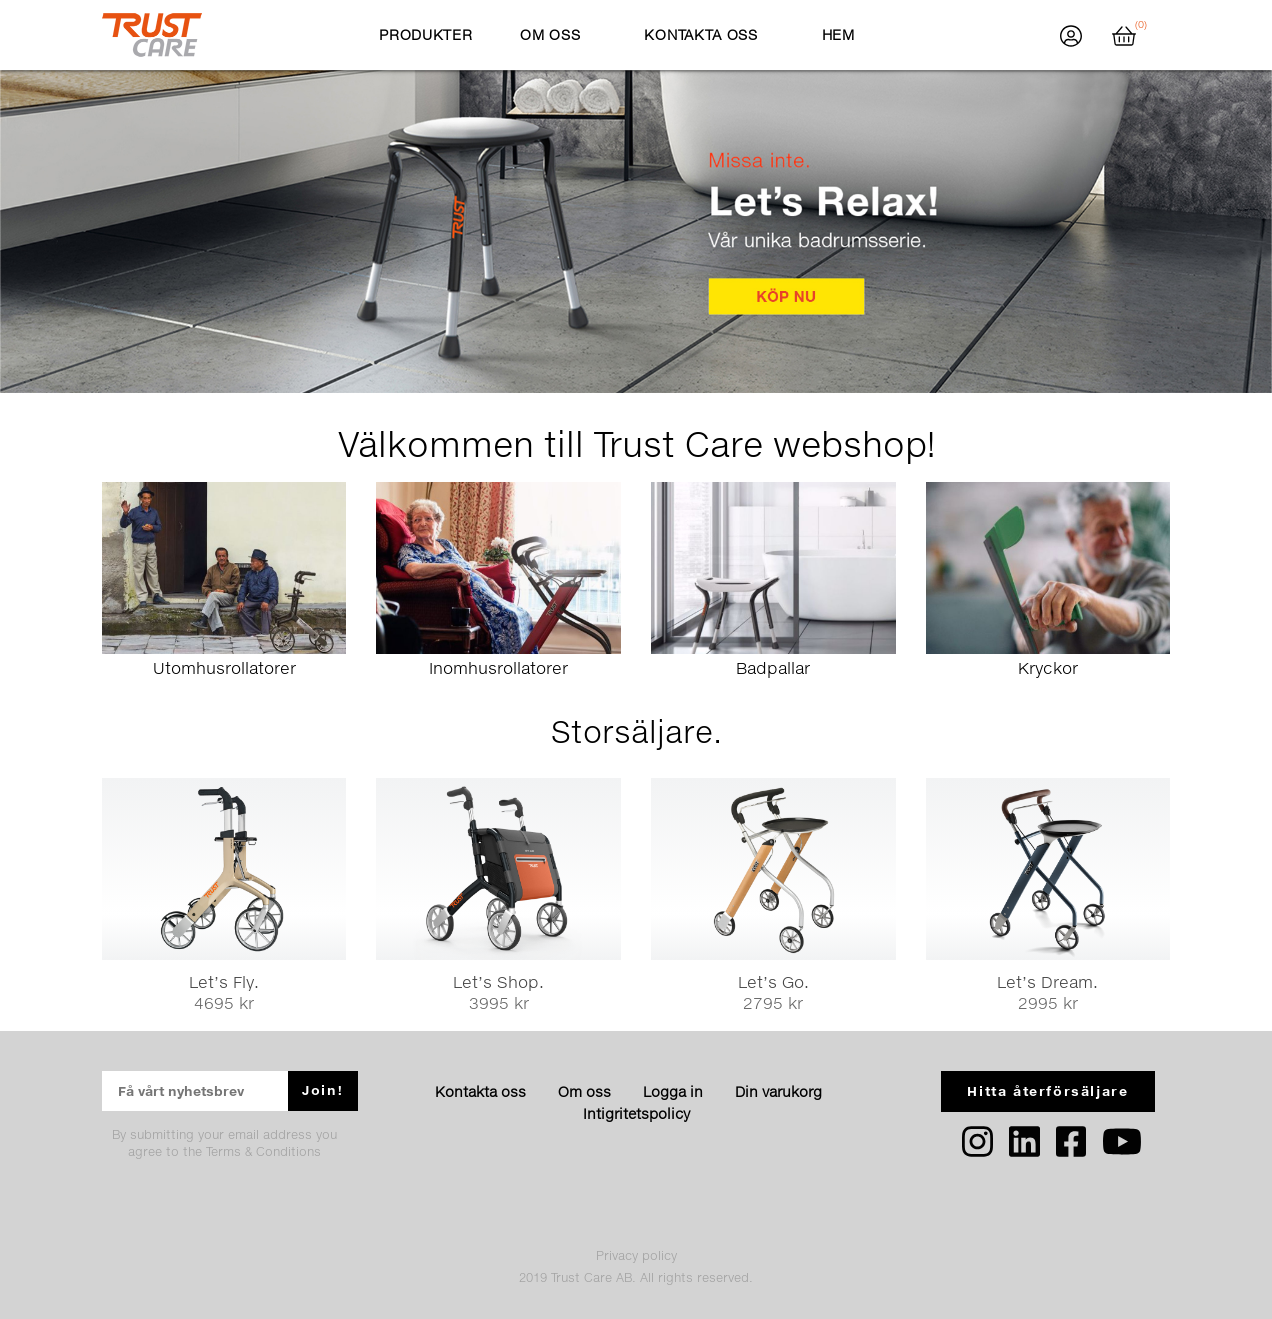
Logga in (673, 1091)
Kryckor (1048, 667)
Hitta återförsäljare (1047, 1091)
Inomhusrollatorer (498, 667)
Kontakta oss (480, 1091)
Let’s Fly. (224, 981)
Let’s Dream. (1047, 981)
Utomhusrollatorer (224, 667)
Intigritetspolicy (636, 1113)
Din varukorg (778, 1091)
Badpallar (773, 667)
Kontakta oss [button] (700, 34)
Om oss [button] (550, 34)
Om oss (584, 1091)
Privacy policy (636, 1256)
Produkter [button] (425, 34)
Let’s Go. (773, 981)
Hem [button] (838, 34)
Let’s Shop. (498, 981)
